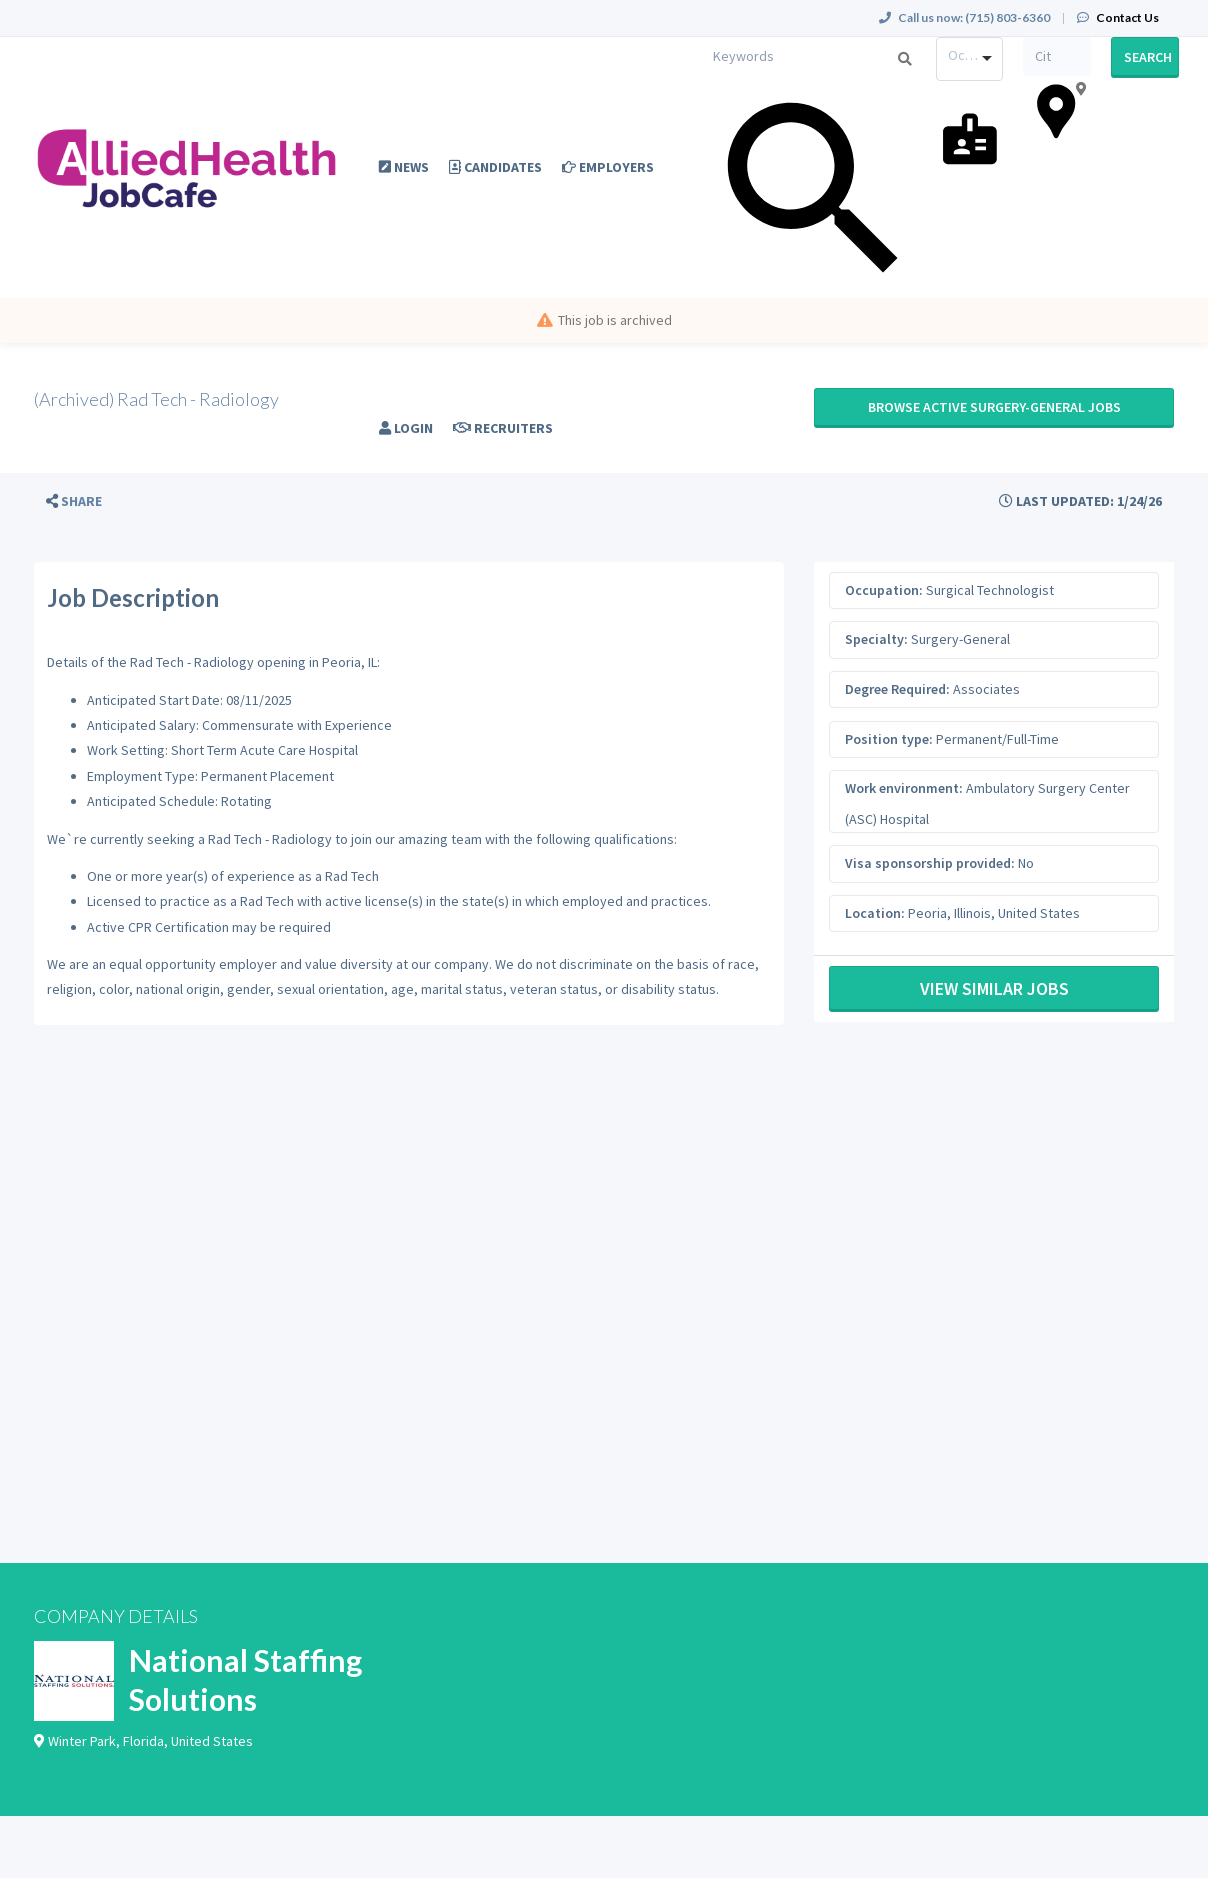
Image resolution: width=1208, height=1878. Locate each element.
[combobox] (970, 59)
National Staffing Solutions (245, 1679)
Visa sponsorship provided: (930, 863)
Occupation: (884, 590)
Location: (875, 913)
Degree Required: (897, 689)
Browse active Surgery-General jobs (994, 407)
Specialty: (876, 639)
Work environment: (904, 788)
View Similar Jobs (994, 988)
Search (1148, 57)
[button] (74, 501)
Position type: (889, 739)
